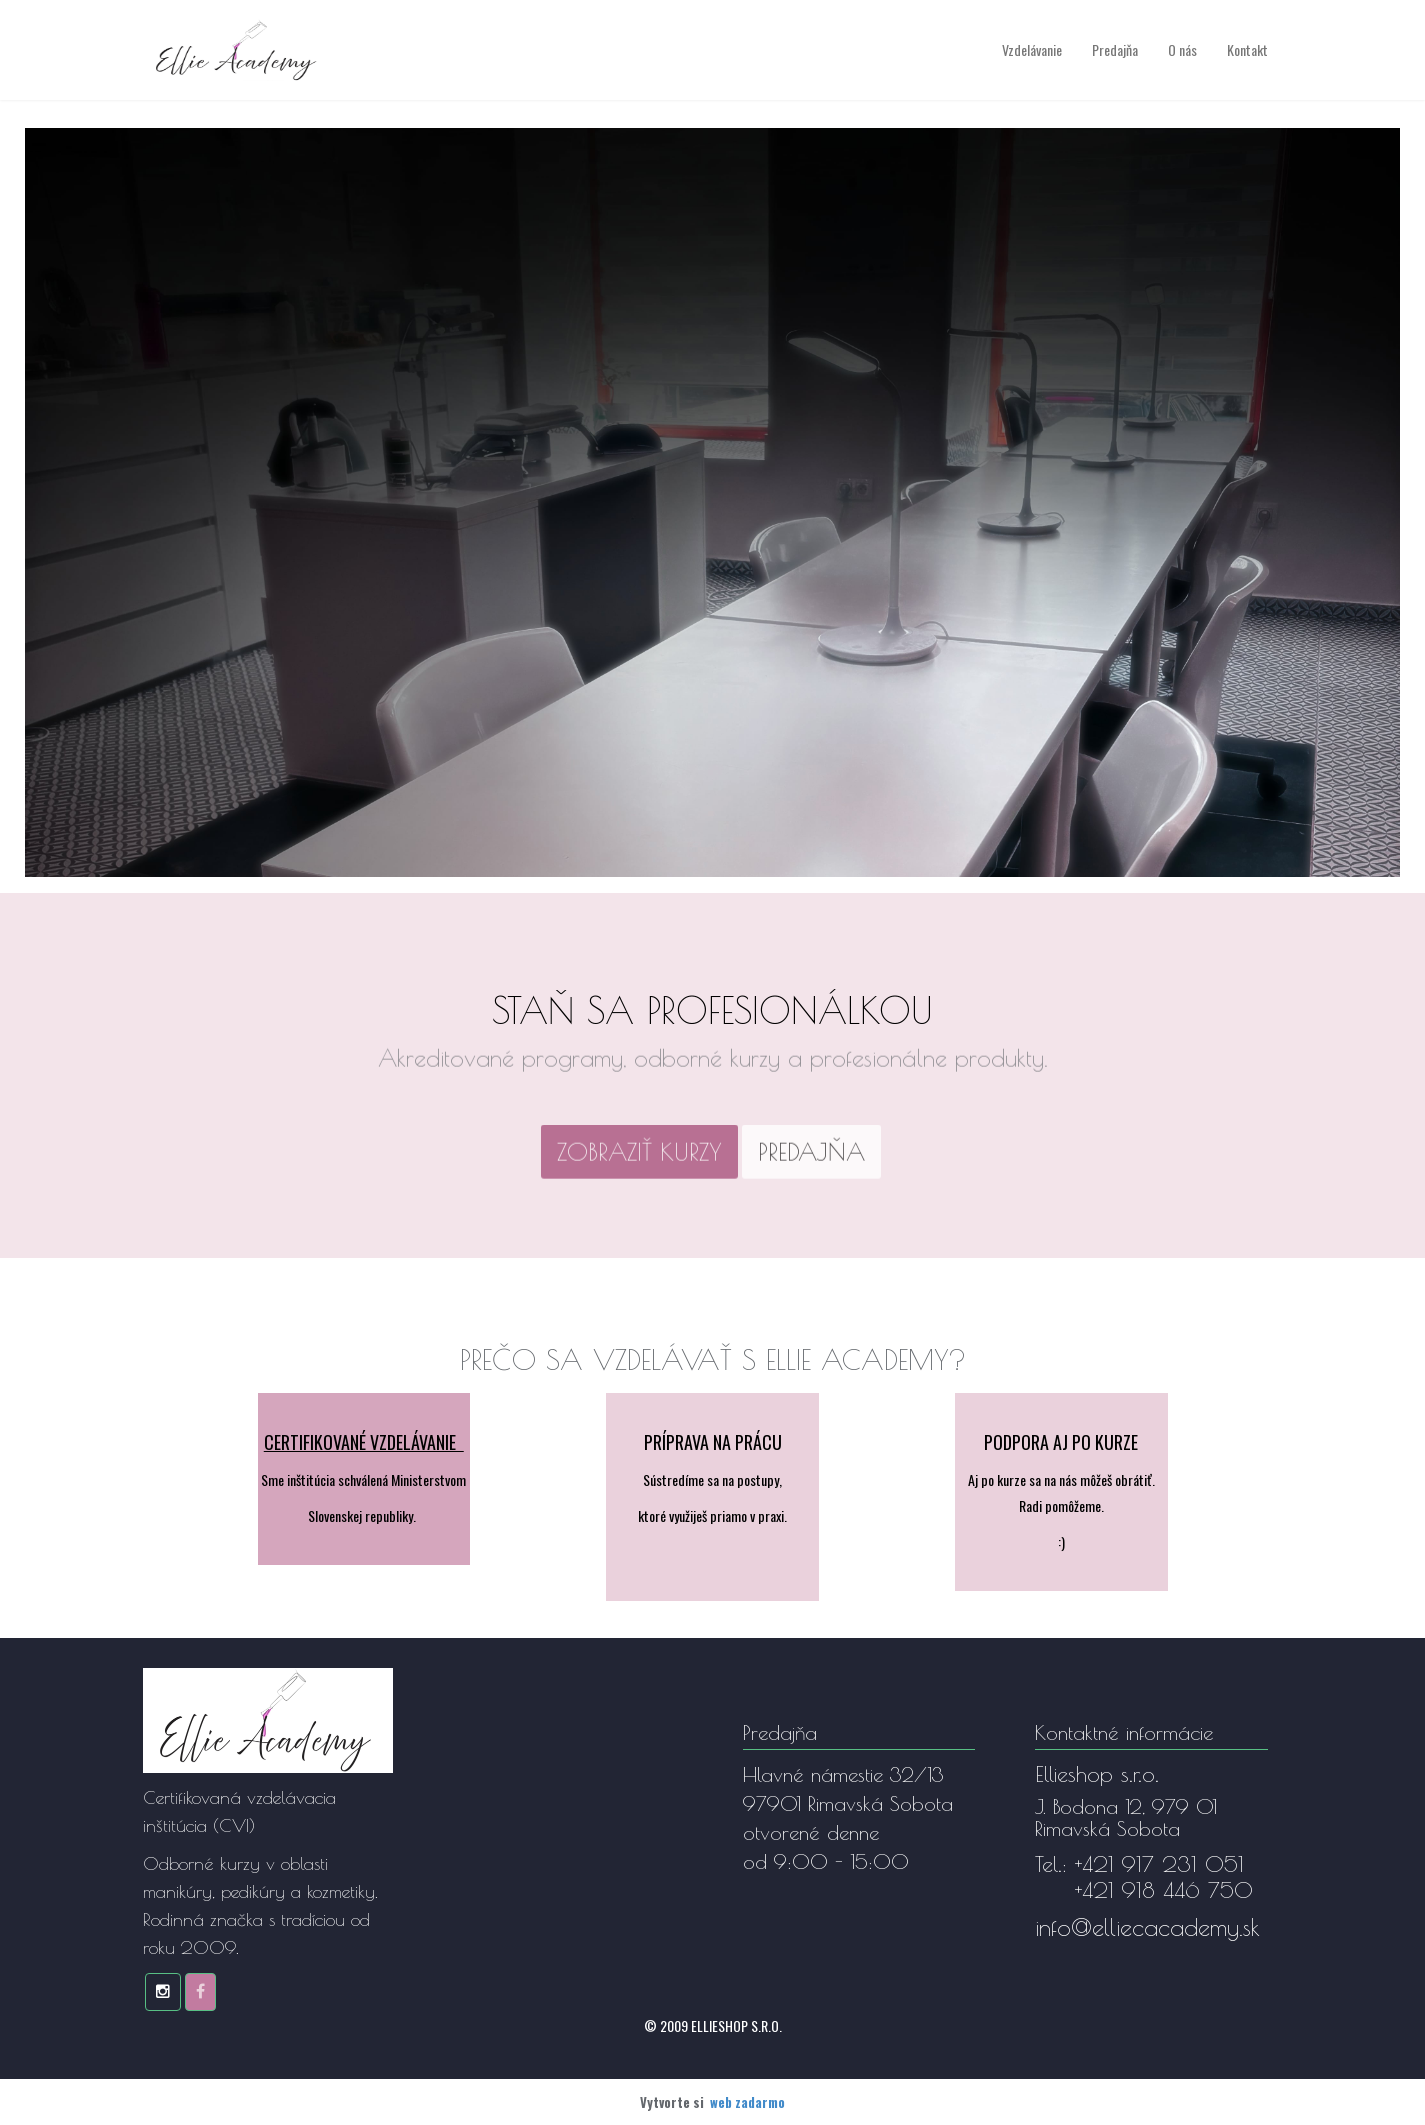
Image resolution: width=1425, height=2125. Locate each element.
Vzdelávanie (1032, 49)
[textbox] (639, 1159)
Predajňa (1115, 49)
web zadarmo (747, 2102)
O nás (1182, 49)
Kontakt (1247, 49)
